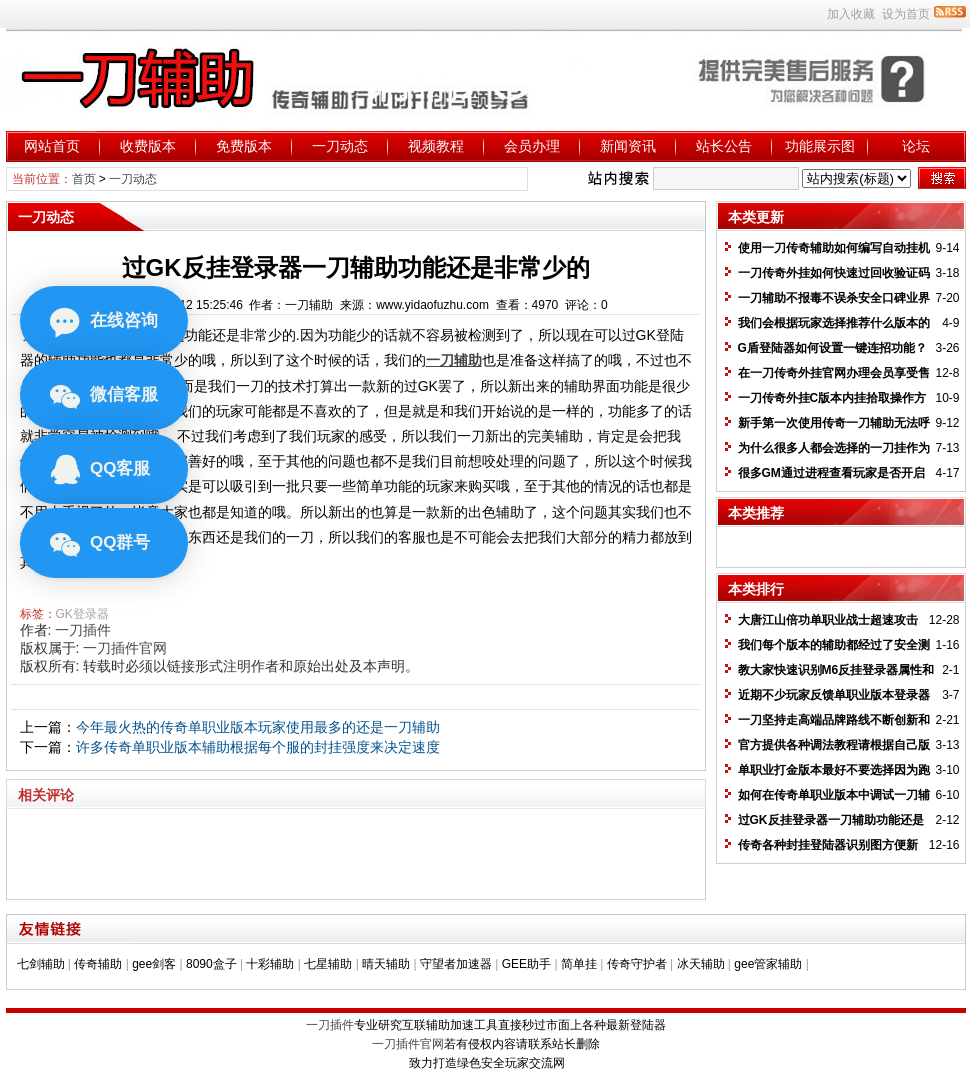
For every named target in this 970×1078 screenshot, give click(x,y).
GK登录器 (82, 614)
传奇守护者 (637, 964)
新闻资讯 (628, 146)
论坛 (916, 146)
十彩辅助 (270, 964)
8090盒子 (211, 964)
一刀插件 (83, 630)
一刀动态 (340, 146)
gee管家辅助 (768, 964)
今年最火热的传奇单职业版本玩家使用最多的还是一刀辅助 (258, 727)
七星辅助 (328, 964)
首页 (84, 179)
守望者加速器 (456, 964)
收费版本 (148, 146)
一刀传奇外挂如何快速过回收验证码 (834, 273)
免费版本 (244, 146)
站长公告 (724, 146)
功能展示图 (820, 146)
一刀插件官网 (125, 648)
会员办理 (532, 146)
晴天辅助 (386, 964)
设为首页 (906, 14)
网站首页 (52, 146)
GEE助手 (526, 964)
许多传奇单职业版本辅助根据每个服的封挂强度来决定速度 (258, 747)
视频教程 (436, 146)
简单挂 (579, 964)
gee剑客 (154, 964)
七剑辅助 (41, 964)
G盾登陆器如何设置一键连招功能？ (832, 348)
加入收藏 (851, 14)
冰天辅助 (701, 964)
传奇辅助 (98, 964)
